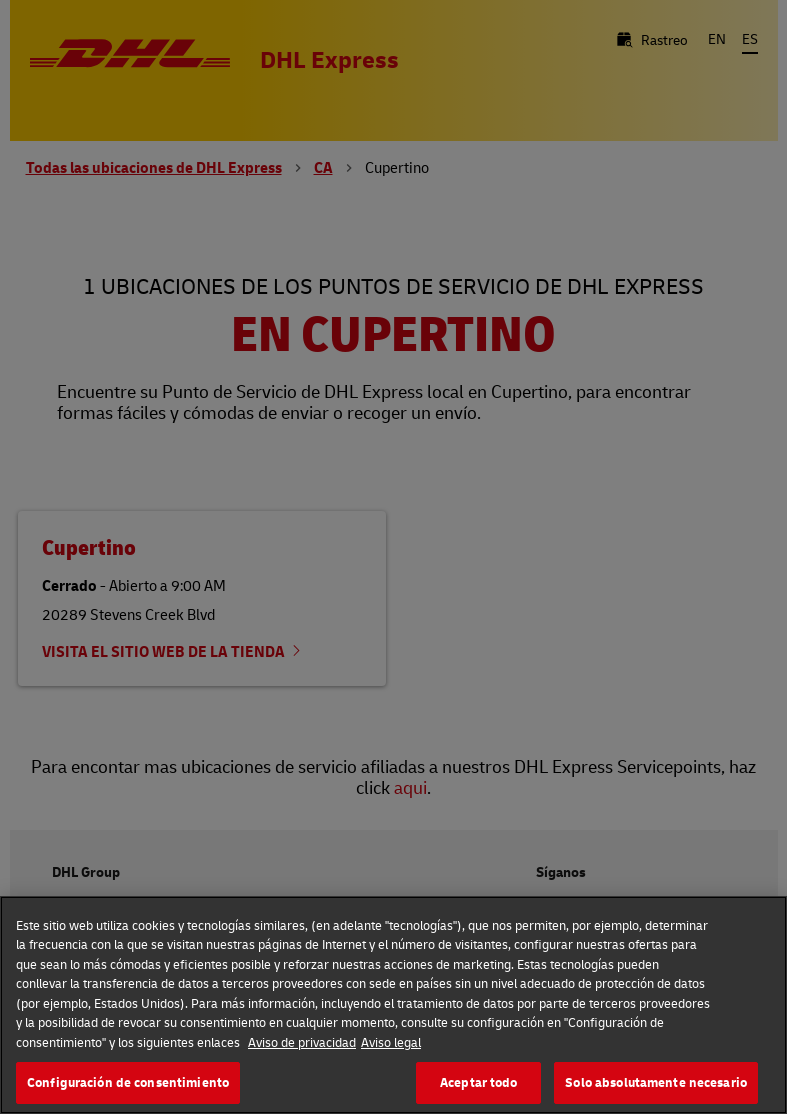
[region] (393, 1005)
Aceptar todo (479, 1082)
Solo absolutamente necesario (656, 1082)
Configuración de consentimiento (128, 1082)
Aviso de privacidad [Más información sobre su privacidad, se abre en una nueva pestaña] (302, 1042)
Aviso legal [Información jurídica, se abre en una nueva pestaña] (391, 1042)
